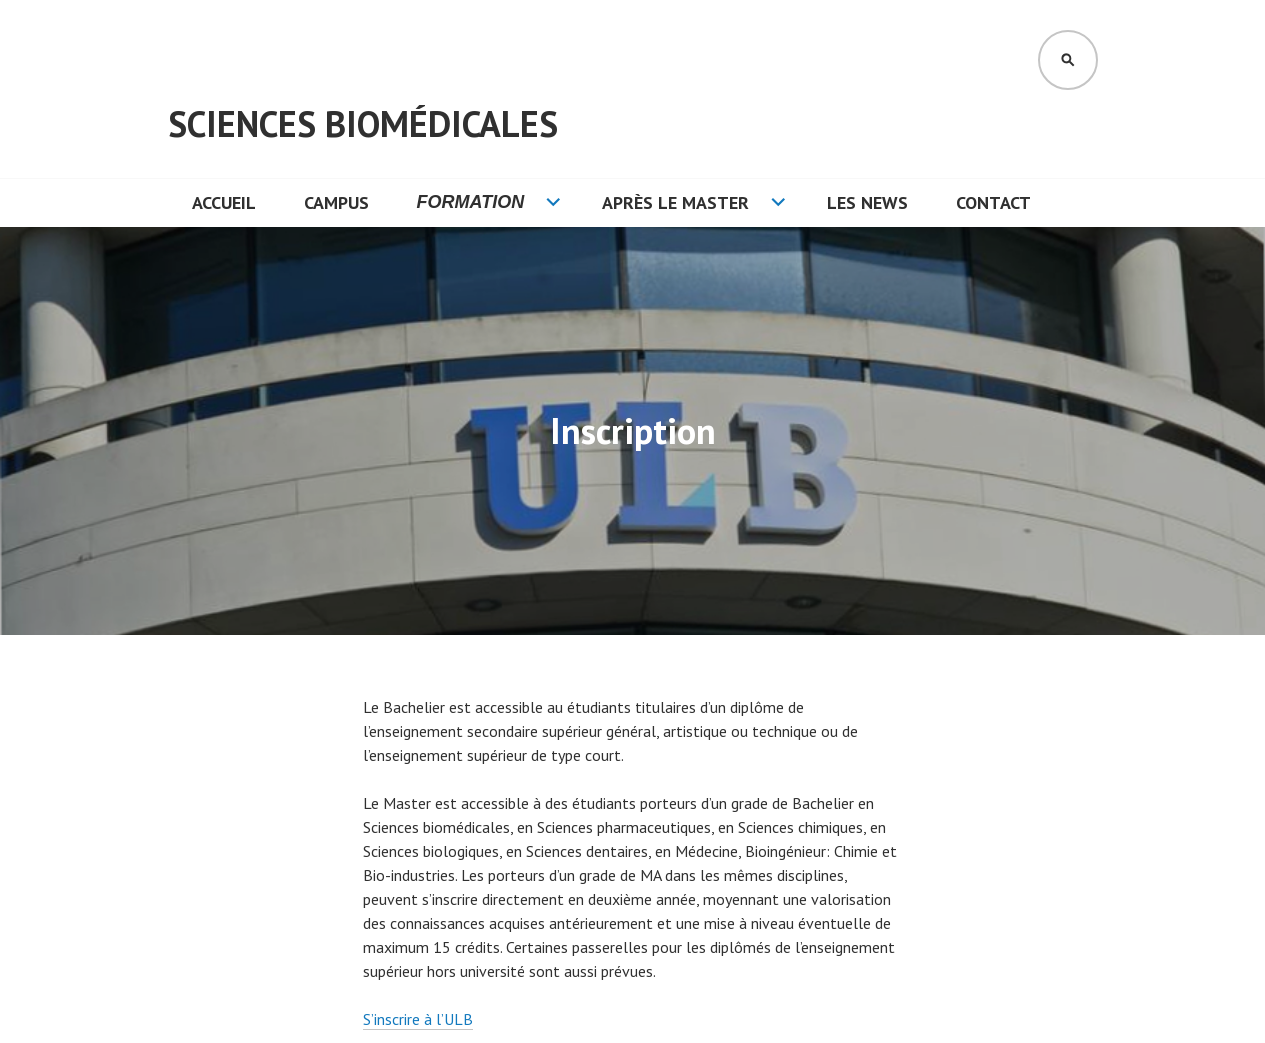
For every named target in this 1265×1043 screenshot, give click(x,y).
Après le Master (675, 202)
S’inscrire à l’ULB (418, 1019)
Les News (867, 202)
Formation (471, 202)
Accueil (224, 202)
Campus (336, 202)
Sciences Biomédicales (363, 123)
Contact (993, 202)
